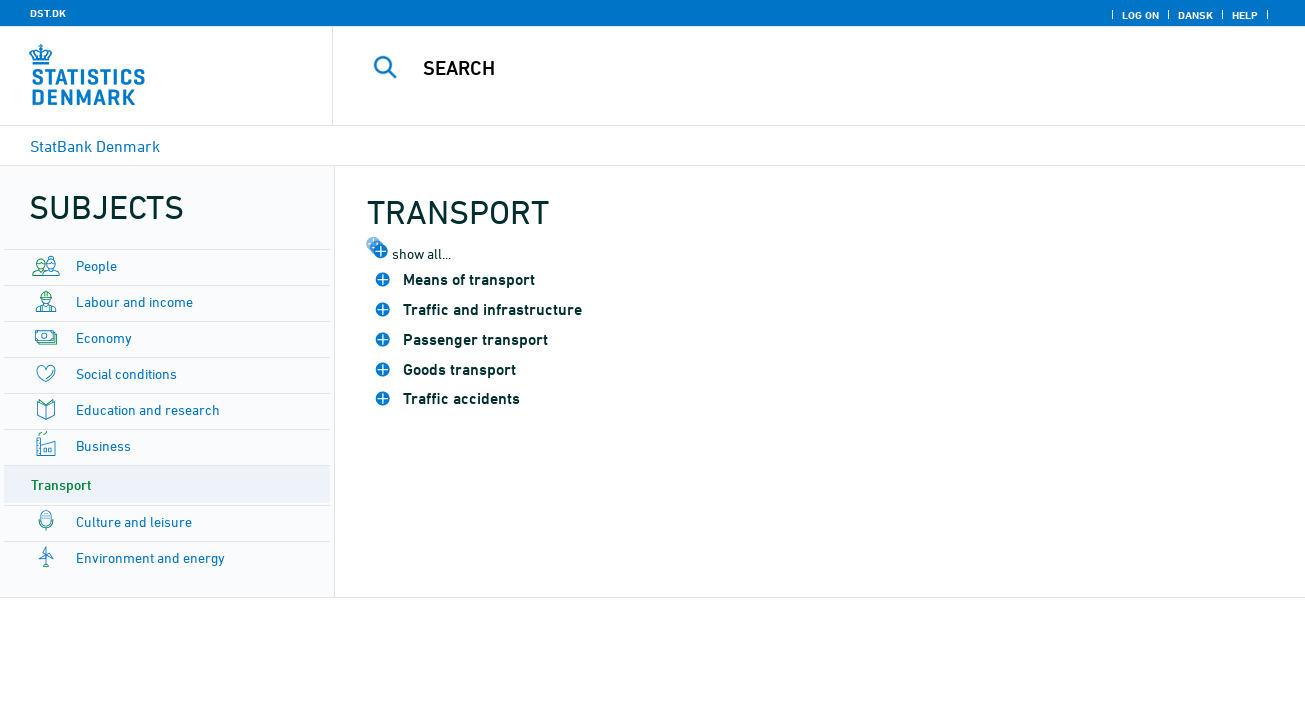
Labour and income (134, 301)
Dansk (1195, 15)
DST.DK (48, 13)
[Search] (799, 68)
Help (1245, 15)
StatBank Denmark (95, 146)
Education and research (148, 409)
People (96, 265)
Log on (1140, 15)
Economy (104, 337)
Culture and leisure (134, 521)
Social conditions (126, 373)
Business (103, 445)
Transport (61, 484)
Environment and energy (150, 557)
